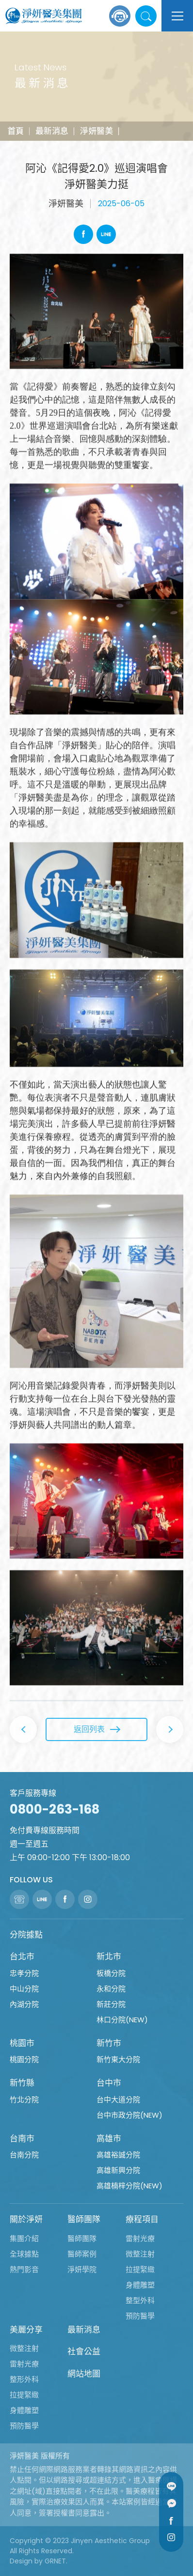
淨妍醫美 (96, 131)
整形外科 (24, 2379)
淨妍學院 (81, 2269)
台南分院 (24, 2155)
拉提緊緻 (140, 2269)
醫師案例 (81, 2254)
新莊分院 (111, 2004)
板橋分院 (111, 1973)
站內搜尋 (146, 16)
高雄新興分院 (118, 2170)
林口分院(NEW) (122, 2020)
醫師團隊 (83, 2219)
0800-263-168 (54, 1809)
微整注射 (140, 2254)
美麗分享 (26, 2329)
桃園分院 (24, 2059)
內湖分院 (24, 2004)
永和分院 (111, 1989)
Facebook (83, 234)
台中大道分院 (118, 2099)
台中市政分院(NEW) (129, 2115)
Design (21, 2561)
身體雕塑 (140, 2285)
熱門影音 (24, 2269)
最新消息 (51, 131)
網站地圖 (83, 2373)
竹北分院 (24, 2099)
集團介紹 (24, 2238)
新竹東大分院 (118, 2059)
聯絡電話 (19, 1899)
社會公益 (83, 2351)
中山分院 (24, 1989)
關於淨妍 (26, 2219)
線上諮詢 (119, 16)
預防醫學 (140, 2316)
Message (171, 2503)
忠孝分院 (24, 1973)
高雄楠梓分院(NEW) (129, 2186)
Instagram (171, 2537)
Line (106, 234)
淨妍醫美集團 (43, 16)
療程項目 (142, 2219)
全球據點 (24, 2254)
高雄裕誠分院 (118, 2155)
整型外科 (140, 2300)
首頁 (15, 131)
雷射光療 (140, 2238)
